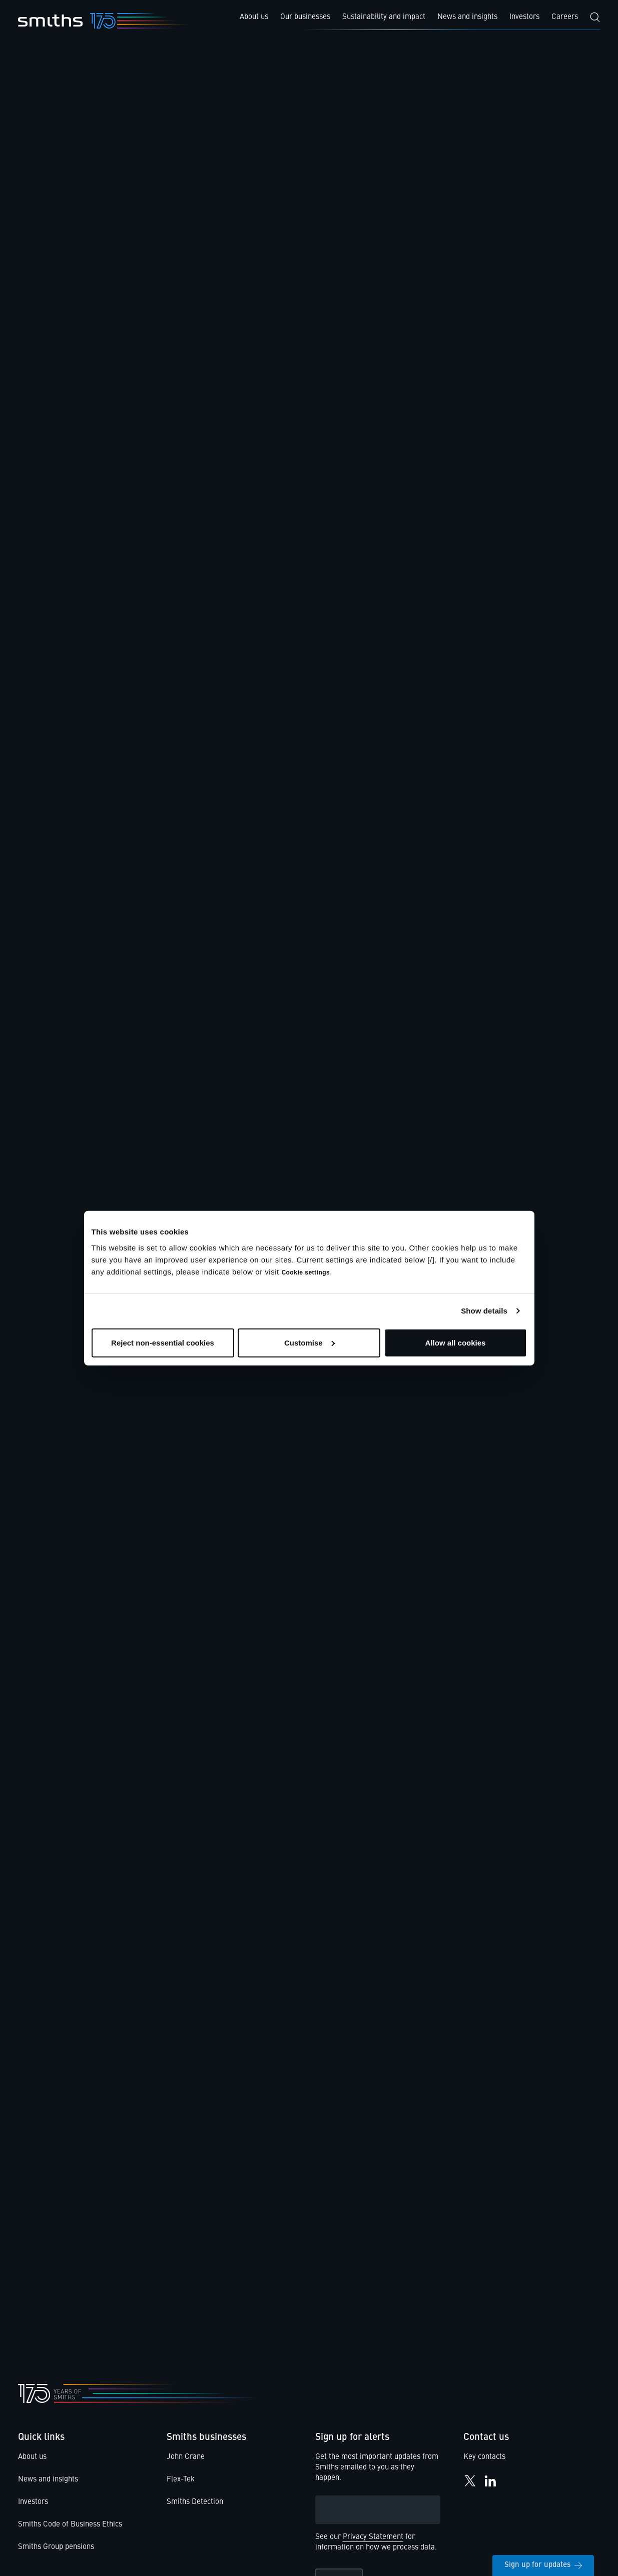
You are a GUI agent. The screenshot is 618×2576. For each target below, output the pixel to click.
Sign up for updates (543, 2565)
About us (32, 2457)
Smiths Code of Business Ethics (70, 2524)
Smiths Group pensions (56, 2547)
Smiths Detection (195, 2502)
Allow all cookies (455, 1342)
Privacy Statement (373, 2537)
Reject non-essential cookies (162, 1342)
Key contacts (484, 2457)
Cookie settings (305, 1271)
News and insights (48, 2479)
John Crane (186, 2457)
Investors (33, 2502)
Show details (484, 1311)
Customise (309, 1342)
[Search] (595, 17)
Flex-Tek (181, 2479)
